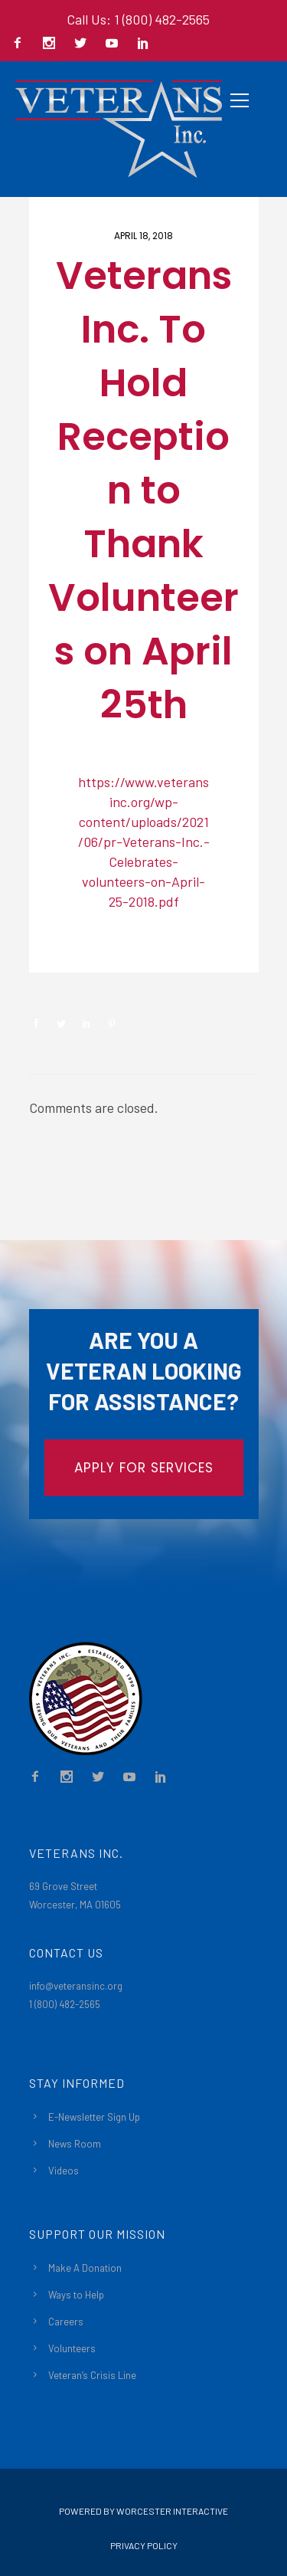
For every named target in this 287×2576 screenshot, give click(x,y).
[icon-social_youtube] (116, 44)
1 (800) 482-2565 (64, 2004)
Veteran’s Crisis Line (92, 2375)
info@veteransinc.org (75, 1986)
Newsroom (83, 946)
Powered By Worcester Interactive (143, 2510)
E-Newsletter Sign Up (94, 2117)
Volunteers (72, 2348)
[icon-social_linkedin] (143, 44)
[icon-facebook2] (21, 44)
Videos (63, 2170)
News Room (74, 2144)
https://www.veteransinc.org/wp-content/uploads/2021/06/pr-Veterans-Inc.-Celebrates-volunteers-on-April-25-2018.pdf (144, 841)
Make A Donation (85, 2268)
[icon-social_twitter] (84, 44)
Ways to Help (76, 2295)
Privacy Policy (144, 2545)
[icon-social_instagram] (53, 44)
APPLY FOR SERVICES (144, 1468)
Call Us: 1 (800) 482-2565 (138, 19)
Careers (65, 2321)
